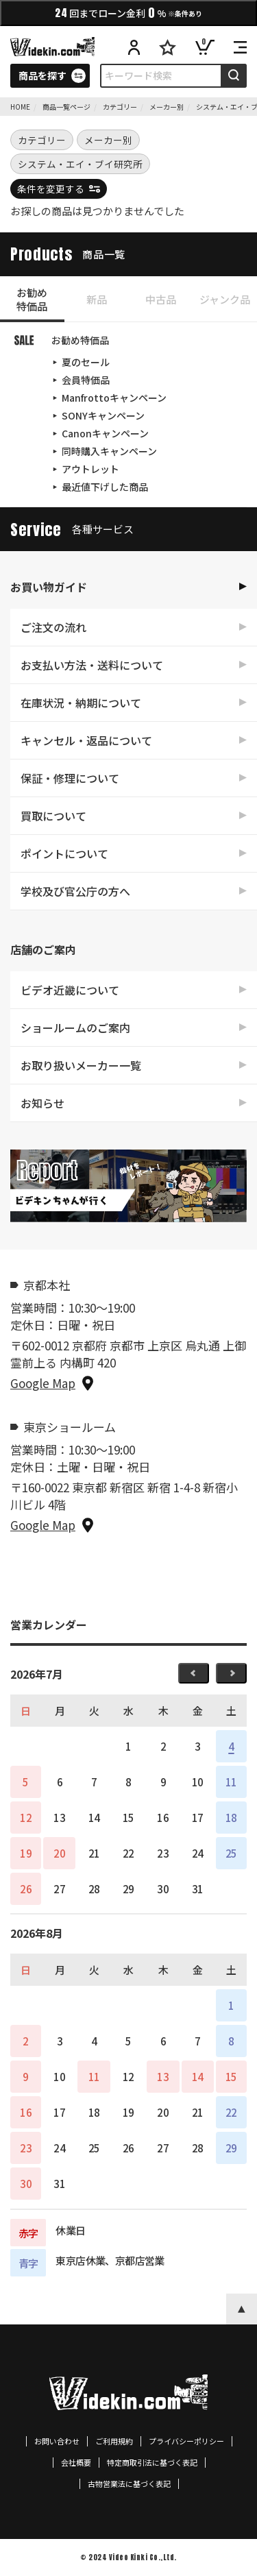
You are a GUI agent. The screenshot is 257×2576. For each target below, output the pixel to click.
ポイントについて (64, 853)
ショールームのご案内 (75, 1027)
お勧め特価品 (31, 299)
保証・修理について (70, 778)
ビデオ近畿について (70, 990)
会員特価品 (86, 380)
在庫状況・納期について (81, 702)
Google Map (42, 1383)
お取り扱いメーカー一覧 (81, 1065)
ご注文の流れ (53, 627)
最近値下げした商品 (105, 487)
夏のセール (86, 362)
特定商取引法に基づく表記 (152, 2462)
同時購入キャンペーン (109, 451)
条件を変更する (50, 188)
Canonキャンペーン (105, 433)
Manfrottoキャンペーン (114, 397)
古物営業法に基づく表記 (129, 2484)
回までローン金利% (128, 12)
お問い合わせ (56, 2441)
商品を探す (42, 75)
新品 (96, 299)
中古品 (160, 299)
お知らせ (42, 1103)
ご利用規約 (114, 2441)
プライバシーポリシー (186, 2441)
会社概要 (76, 2462)
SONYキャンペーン (103, 415)
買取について (53, 815)
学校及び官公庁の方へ (75, 891)
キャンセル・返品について (86, 740)
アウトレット (90, 469)
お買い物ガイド (48, 587)
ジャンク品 (224, 299)
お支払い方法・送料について (92, 665)
